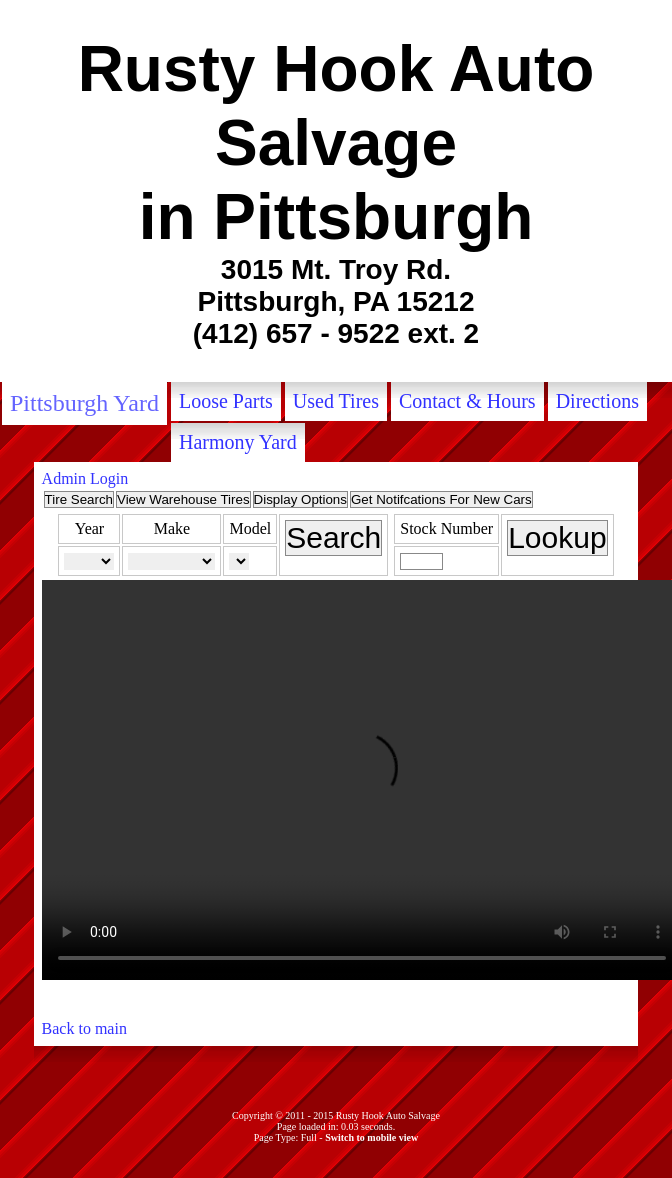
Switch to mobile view (371, 1137)
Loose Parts (226, 401)
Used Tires (336, 401)
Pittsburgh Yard (84, 403)
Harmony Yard (238, 442)
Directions (597, 401)
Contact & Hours (467, 401)
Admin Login (85, 478)
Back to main (84, 1028)
